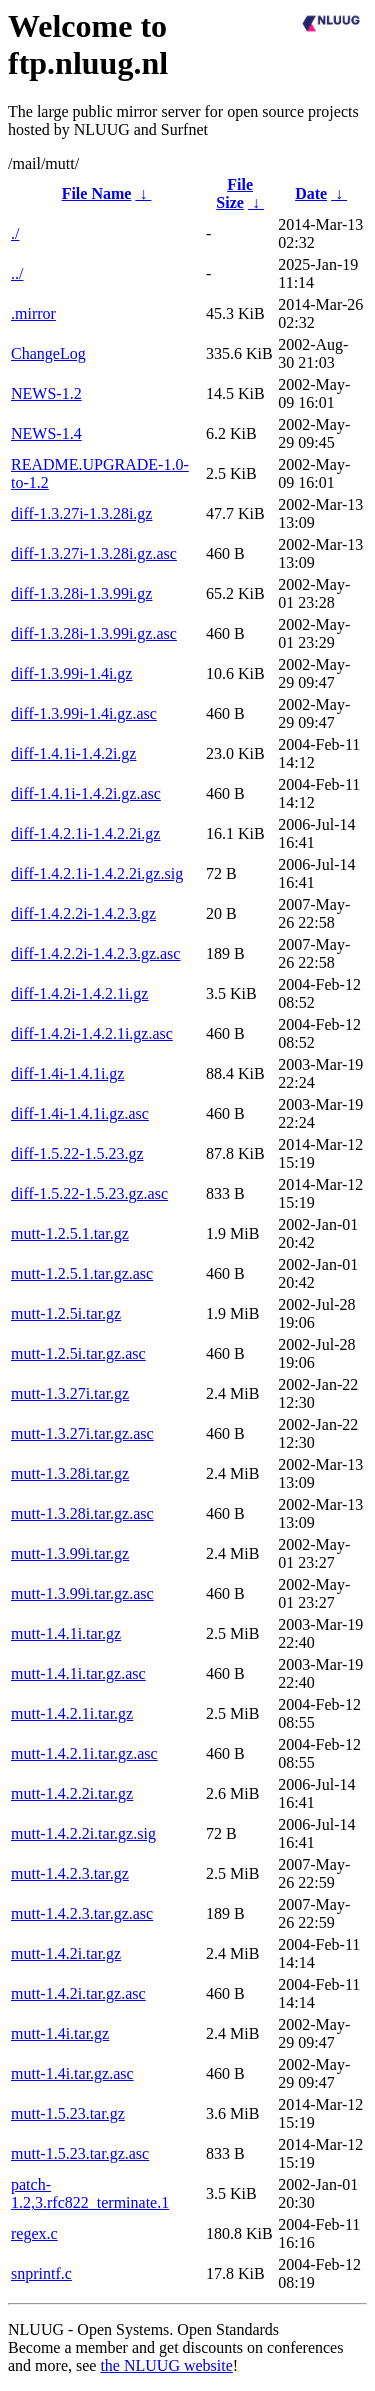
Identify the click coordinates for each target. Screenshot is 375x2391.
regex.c (34, 2233)
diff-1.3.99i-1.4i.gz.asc (84, 713)
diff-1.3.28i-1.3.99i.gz (81, 593)
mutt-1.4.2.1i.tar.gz (72, 1713)
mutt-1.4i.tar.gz (60, 2033)
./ (15, 233)
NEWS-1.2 (46, 393)
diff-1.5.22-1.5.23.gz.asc (89, 1193)
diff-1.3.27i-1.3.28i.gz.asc (94, 553)
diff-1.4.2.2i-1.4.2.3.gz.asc (95, 953)
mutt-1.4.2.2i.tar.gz (72, 1793)
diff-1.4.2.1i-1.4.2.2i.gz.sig (97, 873)
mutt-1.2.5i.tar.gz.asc (78, 1353)
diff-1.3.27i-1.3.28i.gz (81, 513)
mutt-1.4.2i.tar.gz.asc (78, 1993)
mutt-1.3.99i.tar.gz (70, 1553)
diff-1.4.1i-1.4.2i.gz (73, 753)
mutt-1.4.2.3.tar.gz (70, 1873)
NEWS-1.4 (46, 433)
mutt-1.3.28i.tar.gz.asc (82, 1513)
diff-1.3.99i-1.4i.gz (71, 673)
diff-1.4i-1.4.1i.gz (67, 1073)
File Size (234, 193)
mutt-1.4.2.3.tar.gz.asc (82, 1913)
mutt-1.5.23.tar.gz (68, 2113)
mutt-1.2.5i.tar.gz (66, 1313)
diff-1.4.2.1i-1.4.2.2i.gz (85, 833)
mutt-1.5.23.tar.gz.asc (80, 2153)
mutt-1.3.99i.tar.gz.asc (82, 1593)
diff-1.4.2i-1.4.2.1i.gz (79, 993)
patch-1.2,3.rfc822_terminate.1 (90, 2193)
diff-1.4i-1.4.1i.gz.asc (80, 1113)
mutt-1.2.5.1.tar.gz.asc (82, 1273)
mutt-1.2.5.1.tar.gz (70, 1233)
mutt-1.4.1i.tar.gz (66, 1633)
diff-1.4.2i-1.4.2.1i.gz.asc (92, 1033)
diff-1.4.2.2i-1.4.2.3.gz (83, 913)
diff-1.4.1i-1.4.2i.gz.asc (86, 793)
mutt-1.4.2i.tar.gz (66, 1953)
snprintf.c (41, 2273)
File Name (97, 193)
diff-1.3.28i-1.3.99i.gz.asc (94, 633)
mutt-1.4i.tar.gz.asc (72, 2073)
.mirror (33, 313)
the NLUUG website (166, 2365)
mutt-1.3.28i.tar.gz (70, 1473)
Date (311, 193)
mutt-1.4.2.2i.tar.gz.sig (83, 1833)
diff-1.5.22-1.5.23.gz (77, 1153)
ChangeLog (48, 353)
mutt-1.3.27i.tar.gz (70, 1393)
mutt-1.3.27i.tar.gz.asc (82, 1433)
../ (17, 273)
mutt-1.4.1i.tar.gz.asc (78, 1673)
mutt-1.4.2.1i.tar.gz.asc (84, 1753)
